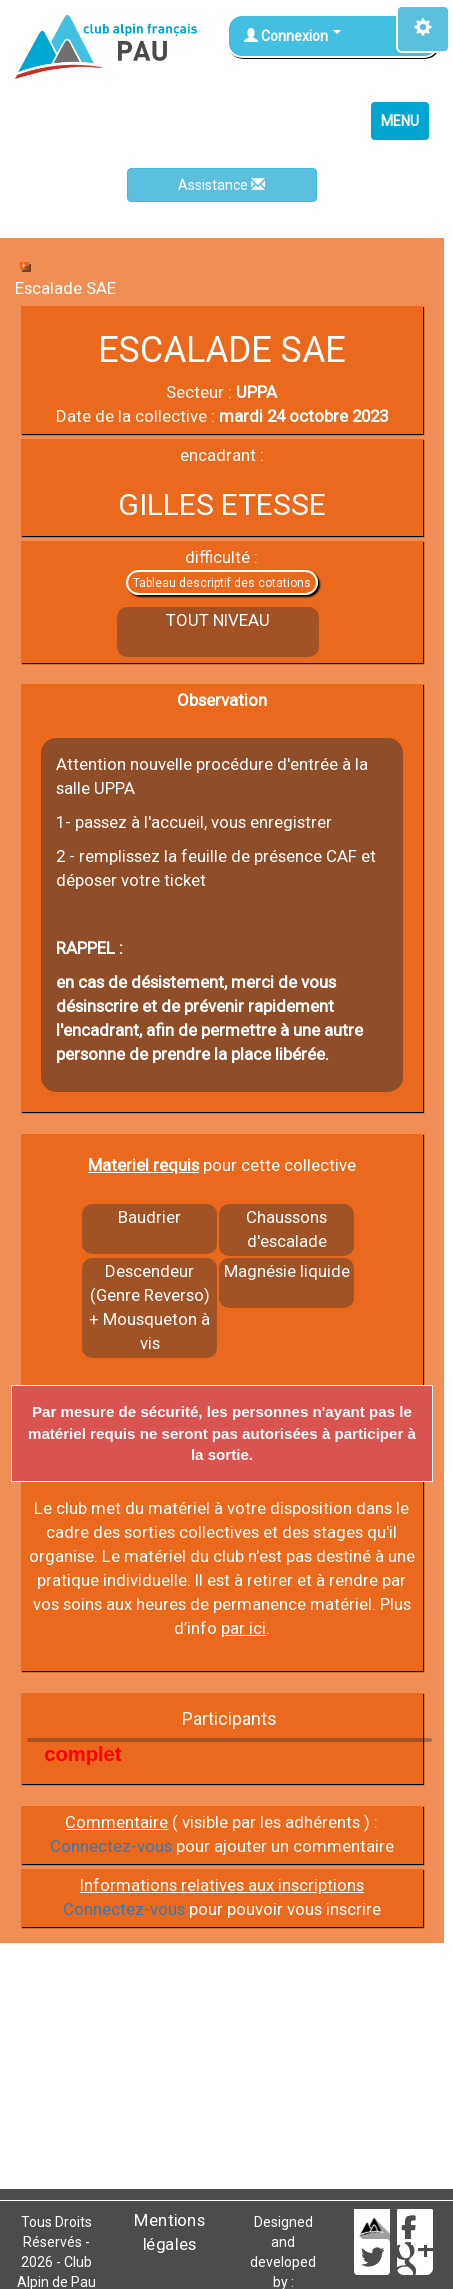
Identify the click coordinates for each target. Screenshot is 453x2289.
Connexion (292, 36)
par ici (243, 1628)
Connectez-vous (111, 1846)
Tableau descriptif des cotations (222, 583)
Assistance (221, 185)
